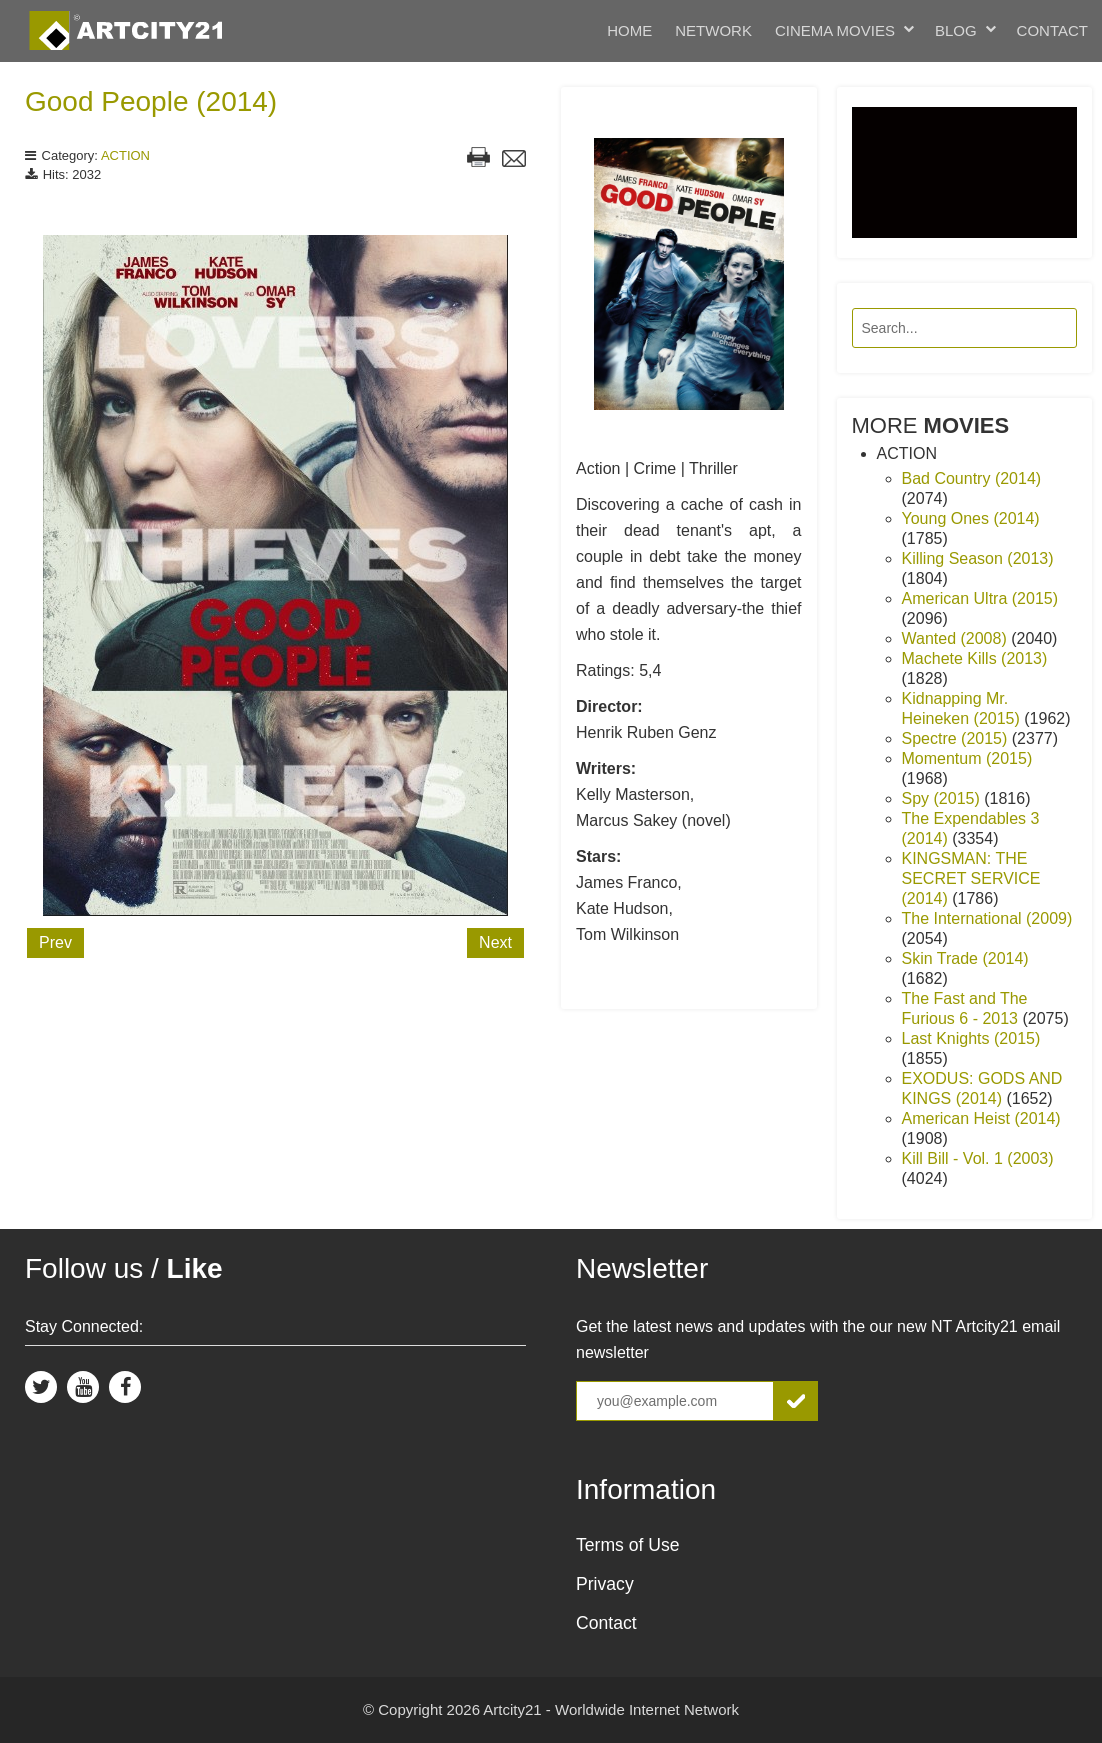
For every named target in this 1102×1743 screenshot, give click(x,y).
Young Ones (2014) (971, 518)
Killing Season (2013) (978, 558)
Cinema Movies (835, 30)
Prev (55, 942)
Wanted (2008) (957, 638)
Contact (1052, 30)
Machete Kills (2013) (975, 658)
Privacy (605, 1584)
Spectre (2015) (957, 738)
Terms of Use (628, 1545)
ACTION (125, 155)
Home (629, 30)
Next (495, 942)
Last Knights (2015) (971, 1038)
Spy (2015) (943, 798)
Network (713, 30)
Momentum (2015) (967, 758)
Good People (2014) (151, 101)
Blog (956, 30)
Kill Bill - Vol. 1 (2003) (978, 1158)
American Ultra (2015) (980, 598)
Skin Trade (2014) (965, 958)
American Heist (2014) (981, 1118)
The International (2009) (987, 918)
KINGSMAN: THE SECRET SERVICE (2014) (971, 878)
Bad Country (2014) (972, 478)
